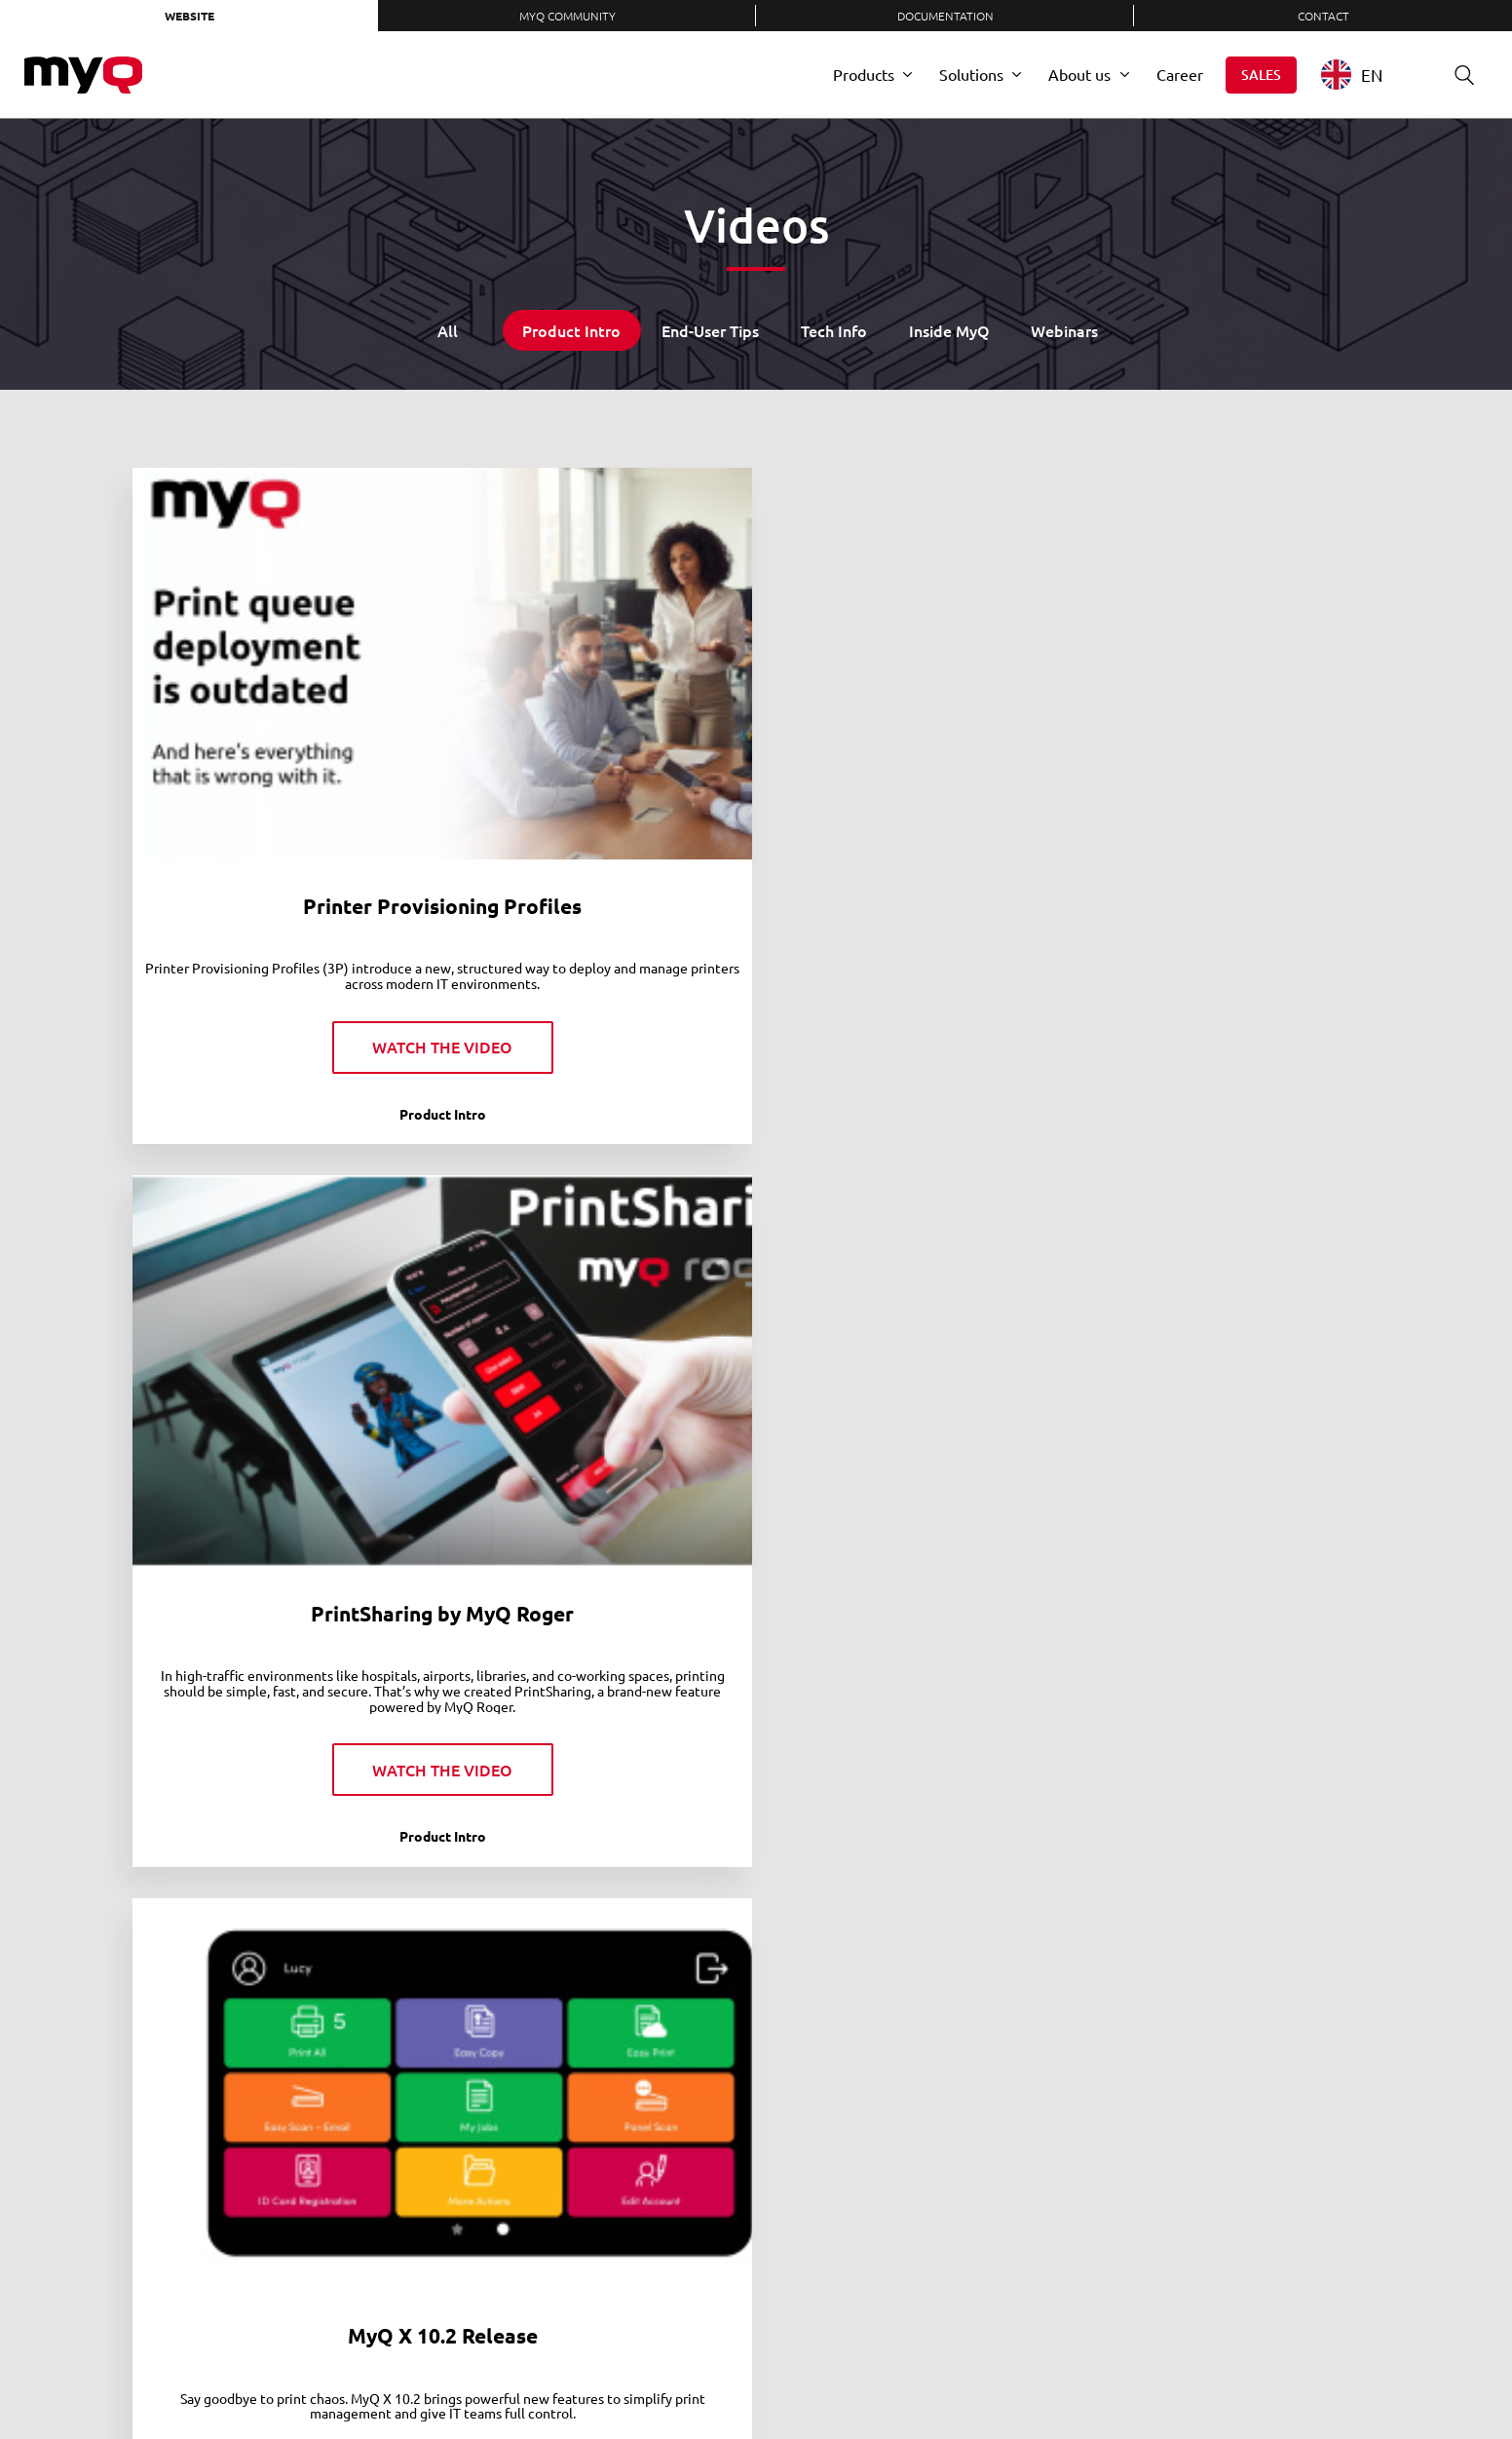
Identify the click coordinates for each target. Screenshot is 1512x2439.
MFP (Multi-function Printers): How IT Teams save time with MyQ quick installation (1236, 1876)
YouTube (1184, 2375)
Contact (1323, 15)
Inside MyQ (949, 330)
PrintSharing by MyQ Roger (596, 696)
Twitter (1102, 2375)
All (447, 330)
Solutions (971, 74)
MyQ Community (567, 15)
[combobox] (1366, 74)
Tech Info (834, 330)
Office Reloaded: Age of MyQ (916, 1267)
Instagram (1225, 2375)
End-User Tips (710, 330)
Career (1179, 74)
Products (863, 74)
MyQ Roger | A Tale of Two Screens (1235, 1267)
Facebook (1143, 2375)
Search (1457, 74)
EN (1351, 75)
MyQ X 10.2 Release (916, 696)
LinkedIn (1062, 2375)
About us (1079, 74)
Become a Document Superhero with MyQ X (596, 1267)
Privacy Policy (770, 2375)
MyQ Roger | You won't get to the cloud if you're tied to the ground (597, 1864)
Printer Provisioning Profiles (277, 709)
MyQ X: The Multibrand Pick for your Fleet (277, 1267)
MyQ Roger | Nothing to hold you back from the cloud (277, 1864)
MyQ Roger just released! (916, 1838)
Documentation (945, 15)
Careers (600, 2375)
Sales (1261, 74)
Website (189, 15)
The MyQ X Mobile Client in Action (1236, 709)
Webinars (1064, 330)
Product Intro (571, 330)
